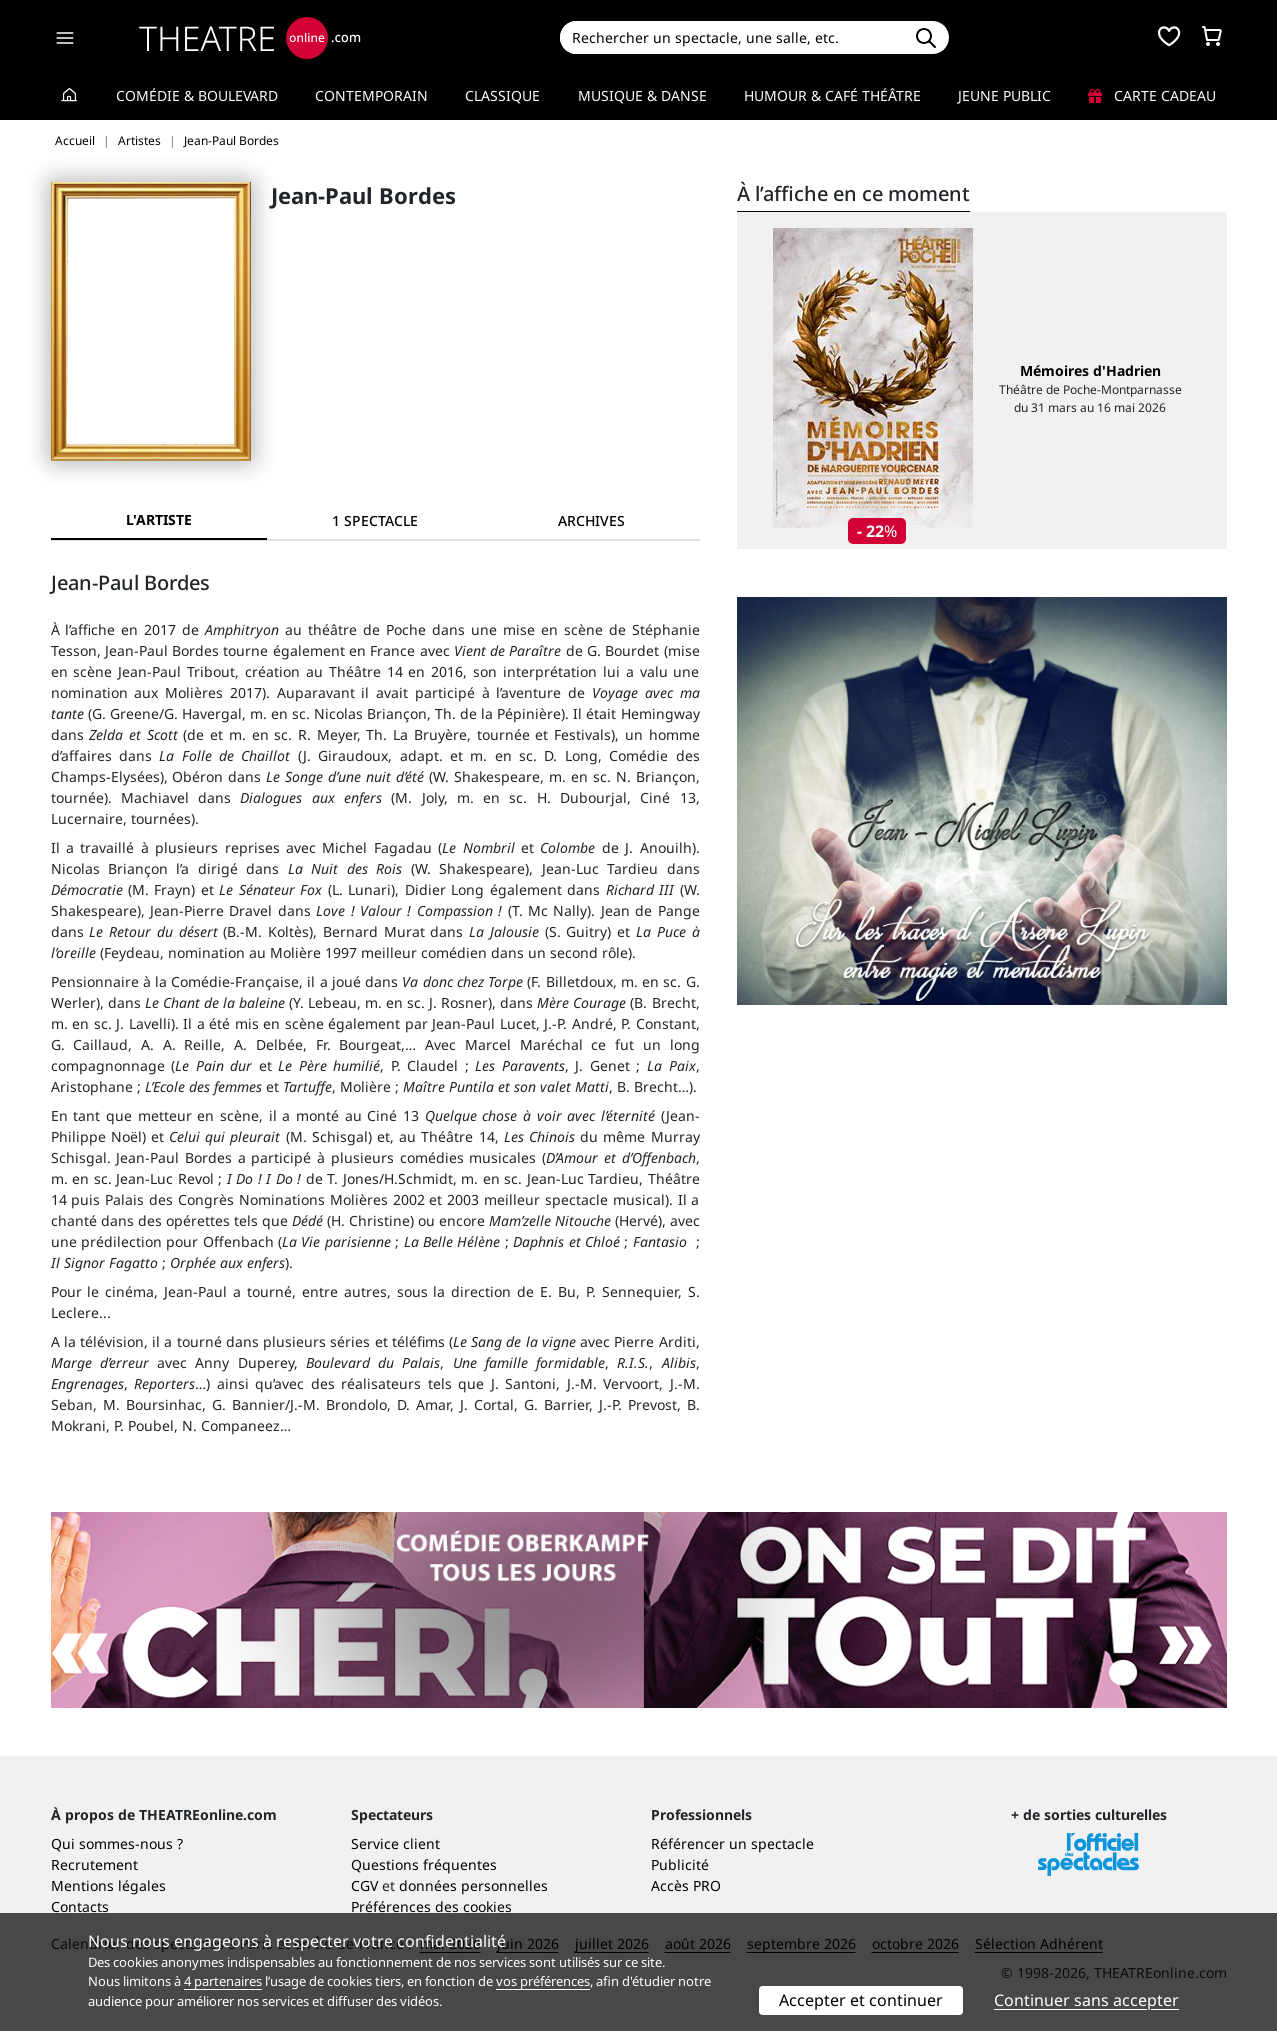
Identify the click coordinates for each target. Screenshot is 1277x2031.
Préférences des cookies (431, 1906)
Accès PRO (686, 1885)
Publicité (680, 1864)
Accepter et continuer (861, 2000)
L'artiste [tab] (159, 519)
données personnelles (473, 1885)
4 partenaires (223, 1981)
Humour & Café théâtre (832, 95)
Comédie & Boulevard (197, 95)
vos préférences (543, 1981)
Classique (502, 95)
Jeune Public (1004, 95)
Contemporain (371, 95)
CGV (364, 1885)
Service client (395, 1843)
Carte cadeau (1152, 95)
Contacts (80, 1906)
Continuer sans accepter (1086, 2000)
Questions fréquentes (424, 1864)
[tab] (375, 520)
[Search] (731, 37)
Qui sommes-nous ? (117, 1843)
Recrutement (94, 1864)
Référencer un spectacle (732, 1843)
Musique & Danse (642, 95)
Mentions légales (108, 1885)
